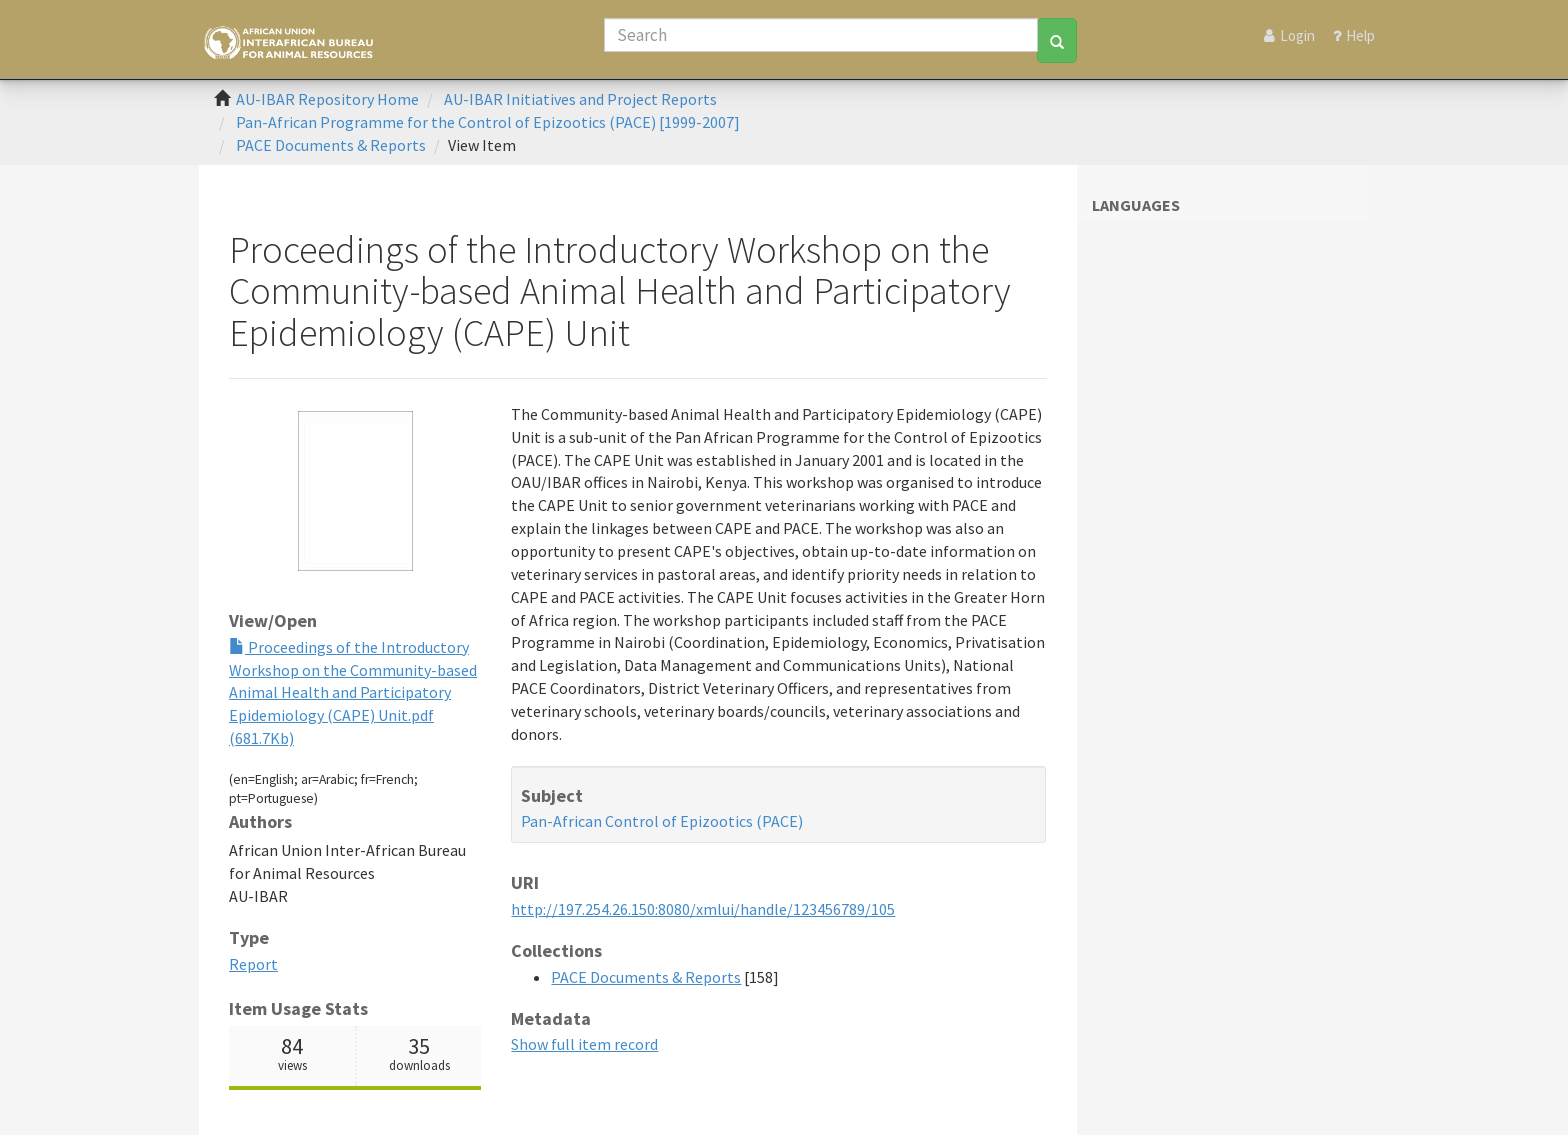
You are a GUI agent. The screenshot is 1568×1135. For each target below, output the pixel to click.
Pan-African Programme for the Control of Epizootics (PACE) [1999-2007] (488, 122)
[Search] (821, 35)
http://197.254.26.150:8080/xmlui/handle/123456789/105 (703, 909)
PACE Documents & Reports (331, 145)
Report (253, 964)
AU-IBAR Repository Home (327, 99)
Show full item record (584, 1044)
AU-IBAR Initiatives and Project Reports (580, 99)
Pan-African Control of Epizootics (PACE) (662, 821)
